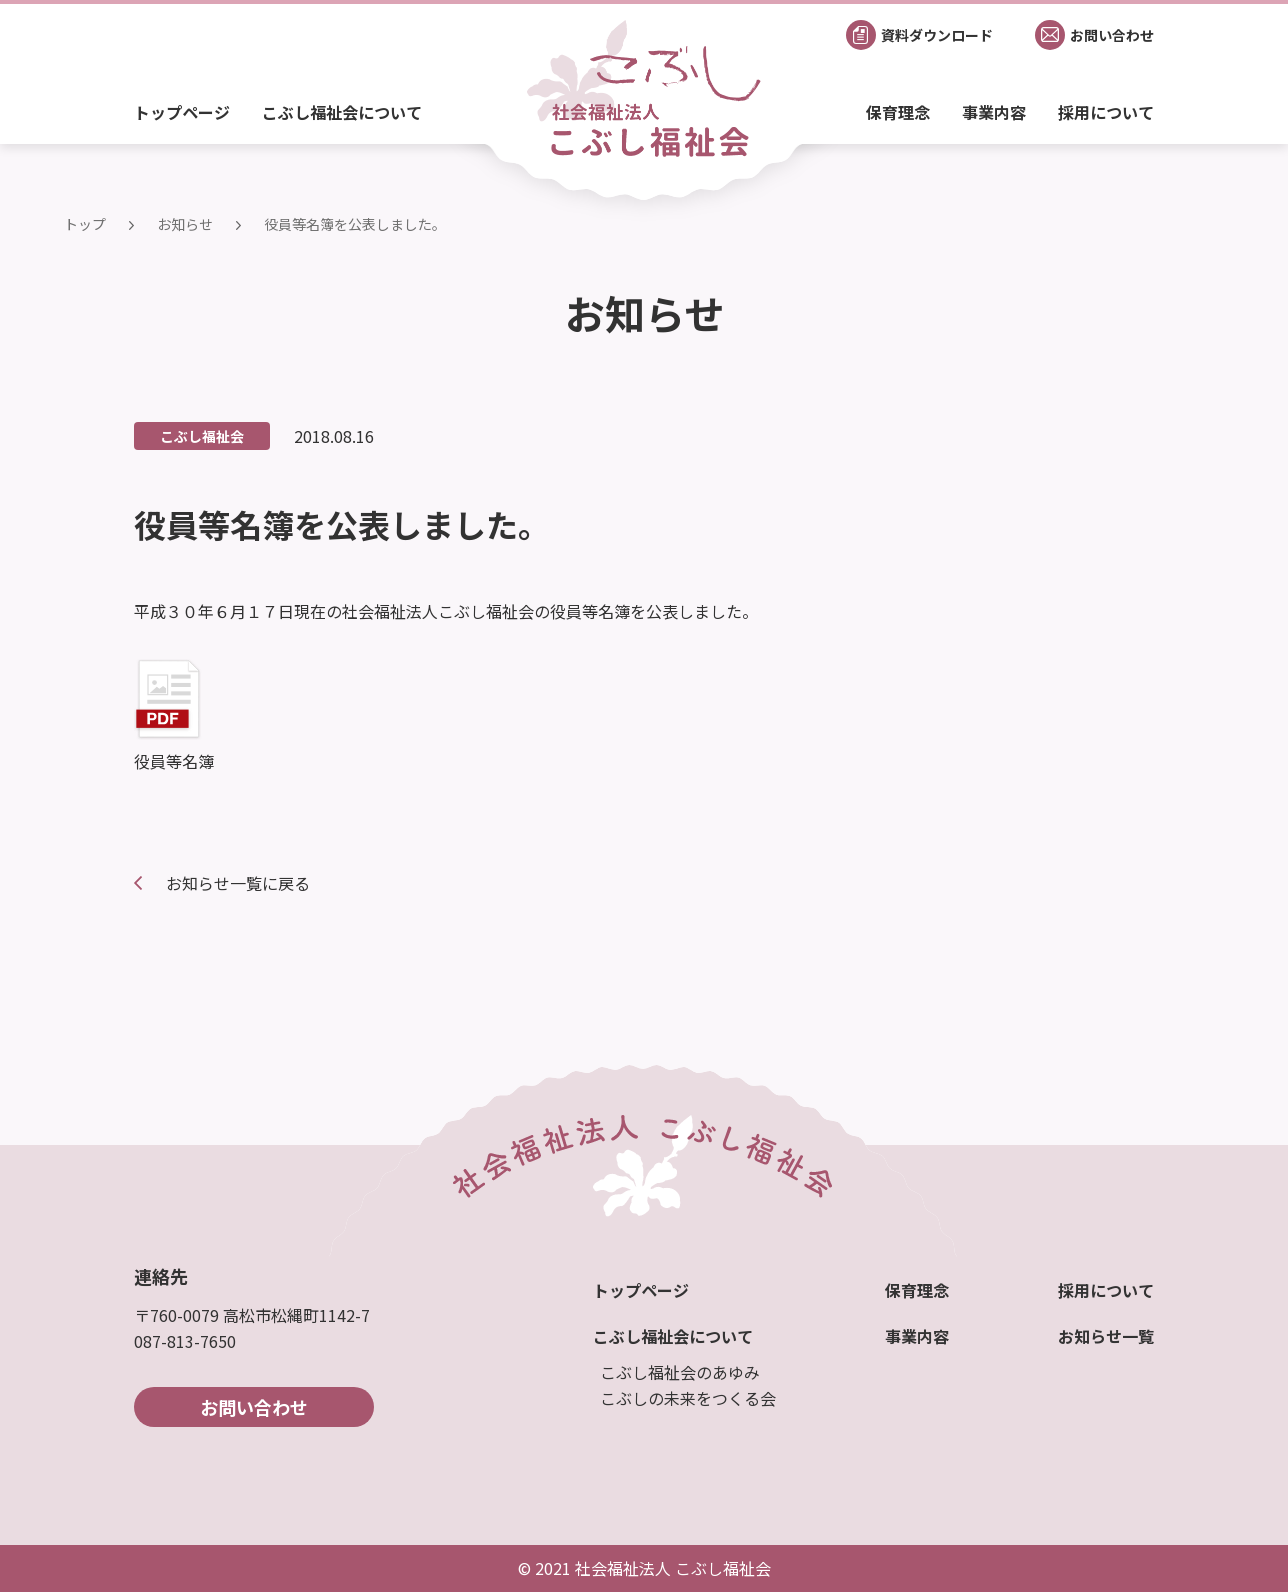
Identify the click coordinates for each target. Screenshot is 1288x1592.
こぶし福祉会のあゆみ (680, 1372)
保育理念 (898, 112)
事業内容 (994, 112)
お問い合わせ (254, 1407)
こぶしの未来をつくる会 (688, 1398)
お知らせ (185, 224)
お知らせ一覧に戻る (238, 883)
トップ (85, 224)
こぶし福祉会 (202, 436)
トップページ (182, 112)
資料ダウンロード (937, 35)
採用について (1106, 112)
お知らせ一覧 (1106, 1336)
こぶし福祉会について (342, 112)
